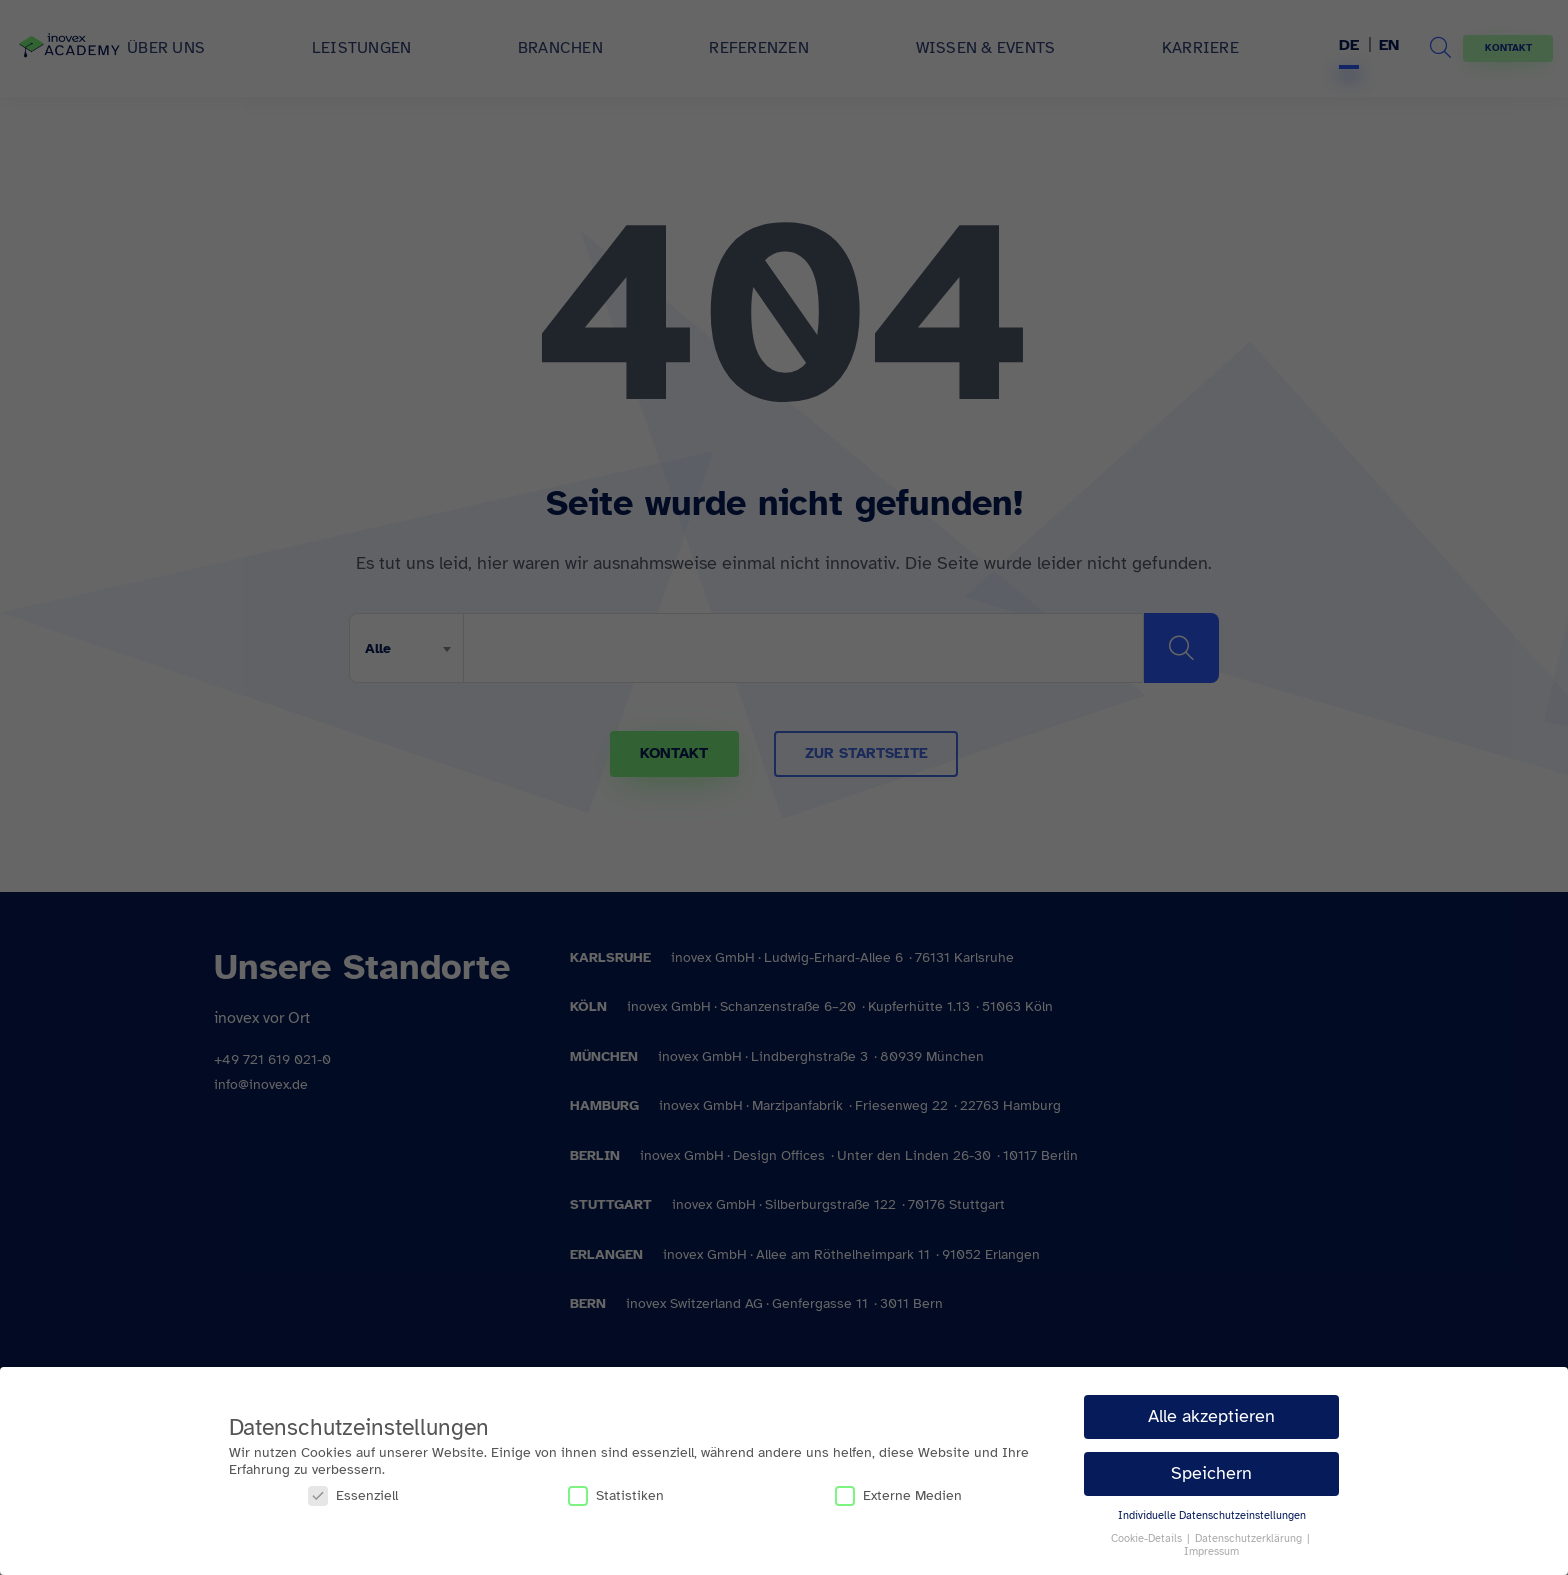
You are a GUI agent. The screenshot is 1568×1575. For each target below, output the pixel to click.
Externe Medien (898, 1495)
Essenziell (353, 1495)
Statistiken (616, 1495)
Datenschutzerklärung (1250, 1538)
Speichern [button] (1211, 1473)
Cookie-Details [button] (1148, 1538)
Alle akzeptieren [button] (1211, 1416)
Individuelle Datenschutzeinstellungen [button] (1212, 1515)
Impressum (1211, 1551)
